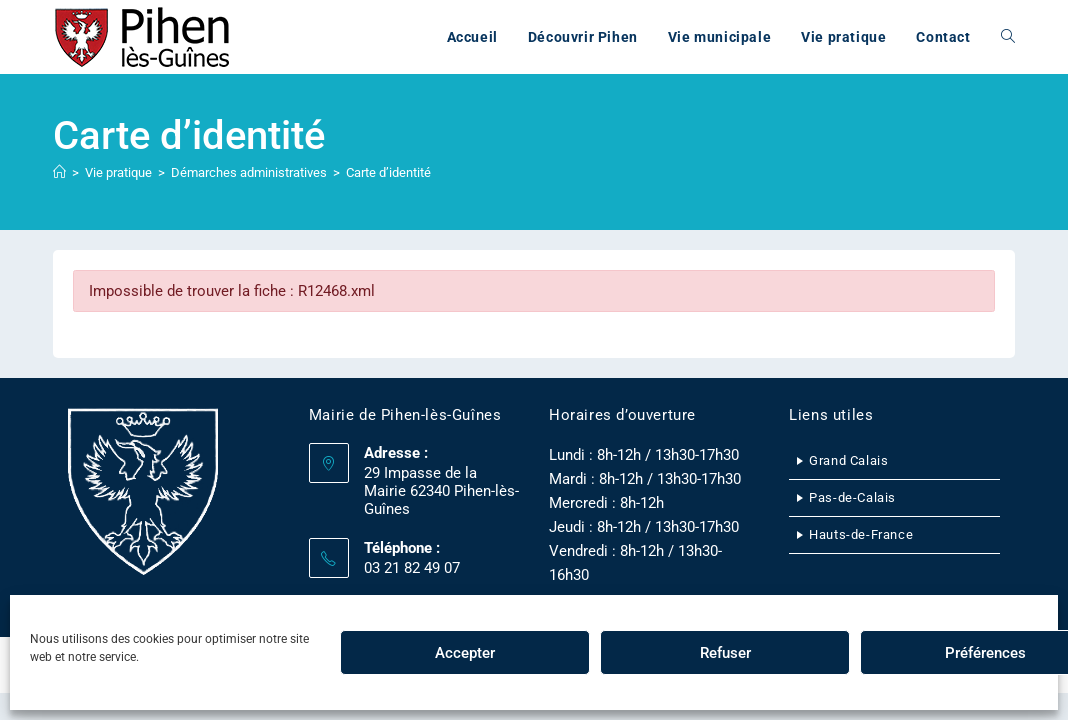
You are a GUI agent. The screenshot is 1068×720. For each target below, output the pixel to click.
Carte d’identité (388, 172)
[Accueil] (59, 172)
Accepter (465, 653)
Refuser (725, 653)
